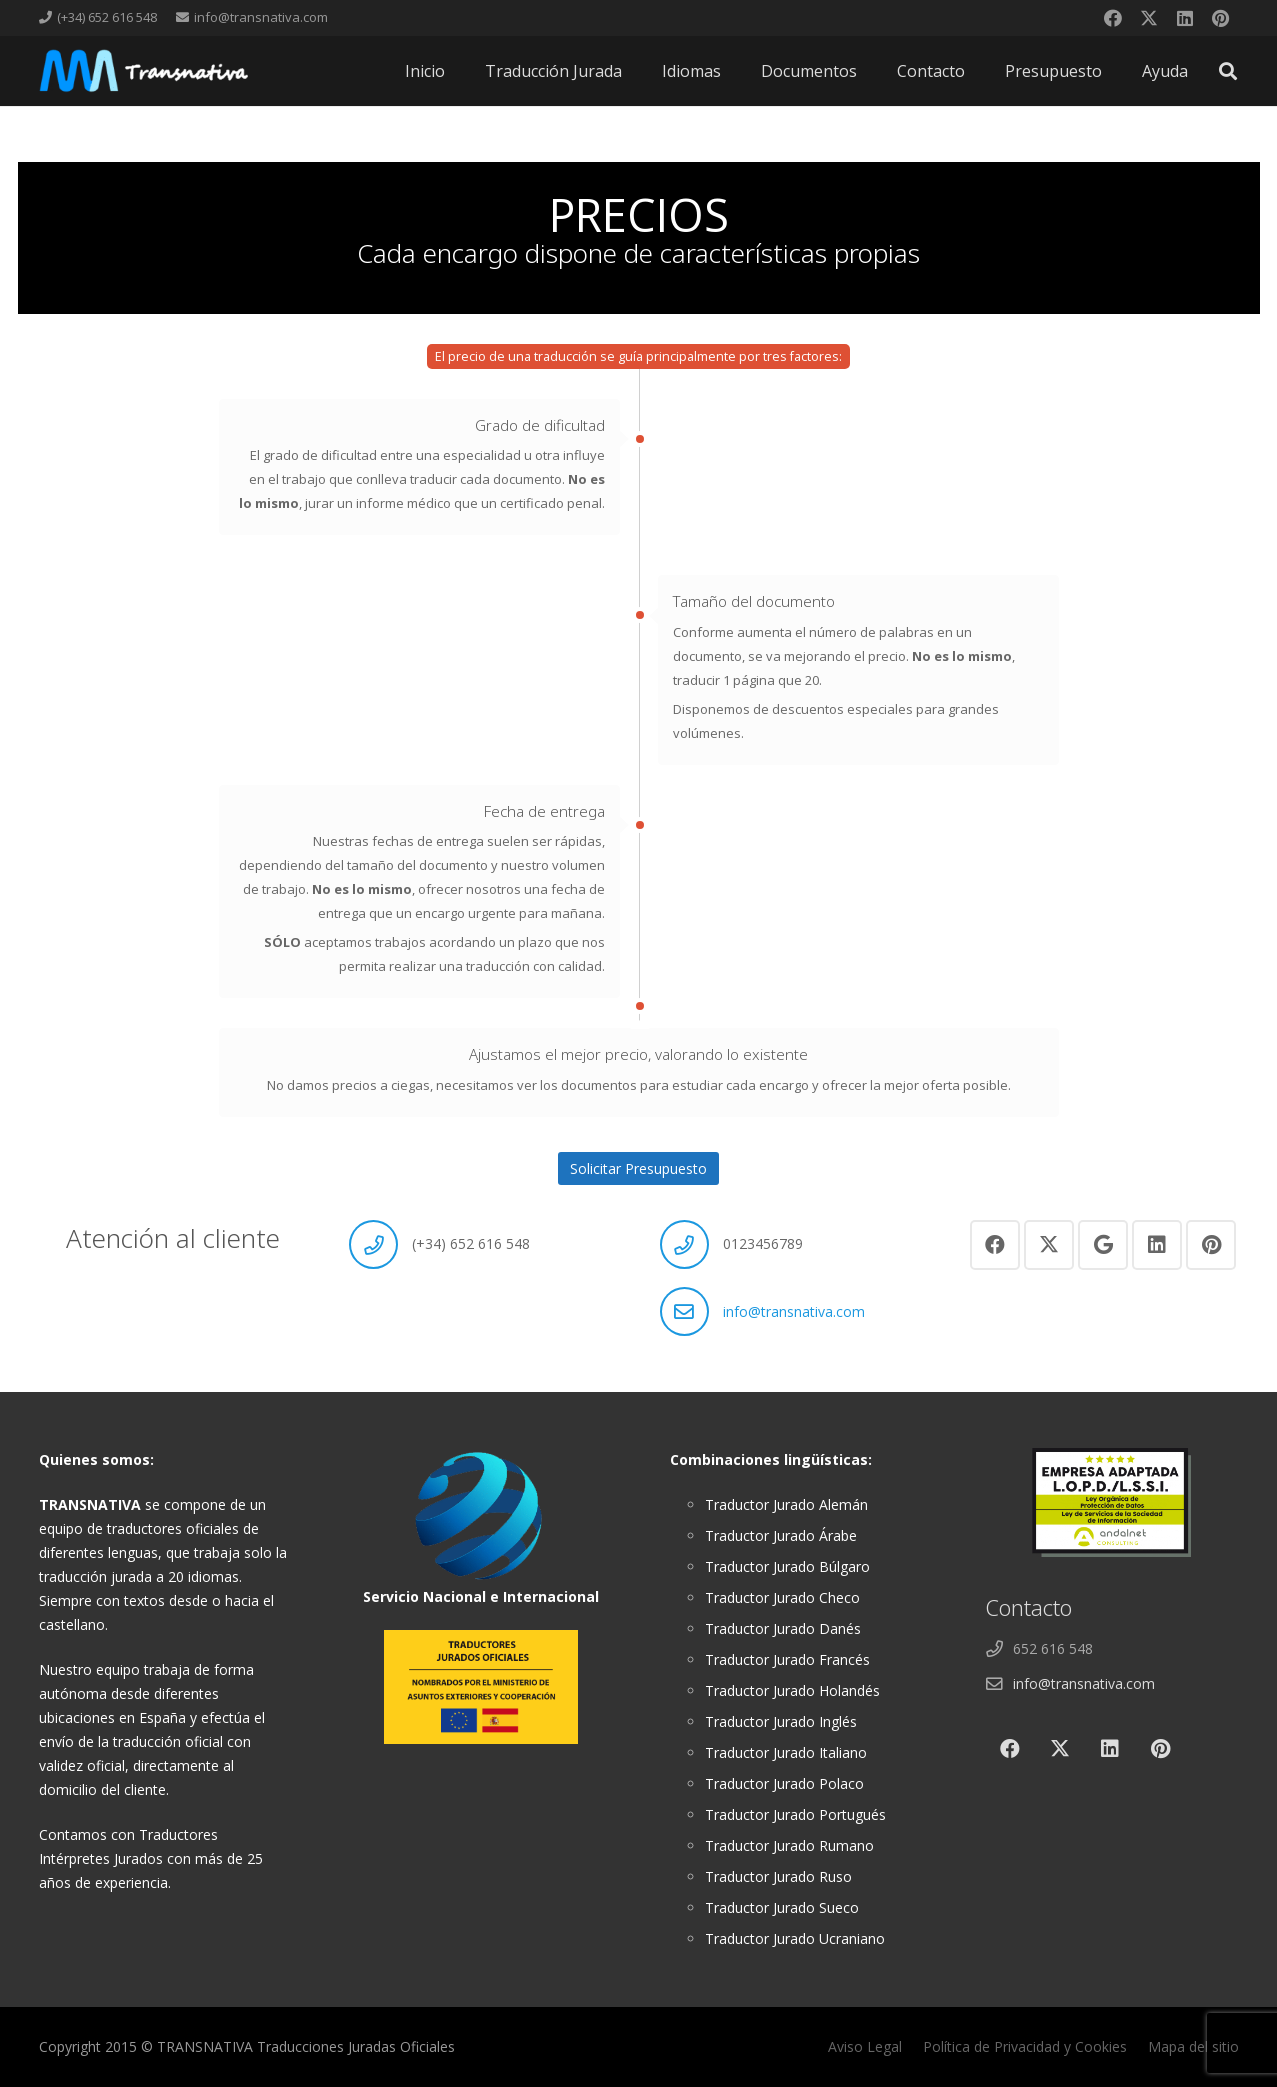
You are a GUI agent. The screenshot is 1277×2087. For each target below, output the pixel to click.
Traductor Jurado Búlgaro (787, 1566)
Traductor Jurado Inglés (781, 1721)
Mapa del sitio (1193, 2046)
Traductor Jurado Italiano (786, 1752)
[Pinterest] (1221, 18)
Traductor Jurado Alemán (786, 1504)
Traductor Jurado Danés (783, 1628)
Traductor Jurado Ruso (778, 1876)
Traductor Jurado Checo (782, 1597)
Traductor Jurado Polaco (784, 1783)
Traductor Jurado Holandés (792, 1690)
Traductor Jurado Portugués (795, 1814)
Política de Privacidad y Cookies (1025, 2046)
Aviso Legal (865, 2046)
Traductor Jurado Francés (787, 1659)
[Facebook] (1113, 18)
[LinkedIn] (1185, 18)
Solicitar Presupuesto (638, 1168)
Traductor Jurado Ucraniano (795, 1938)
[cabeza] (143, 71)
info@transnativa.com (794, 1311)
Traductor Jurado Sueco (782, 1907)
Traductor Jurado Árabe (781, 1535)
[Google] (1103, 1245)
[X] (1149, 18)
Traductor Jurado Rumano (789, 1845)
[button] (1228, 71)
